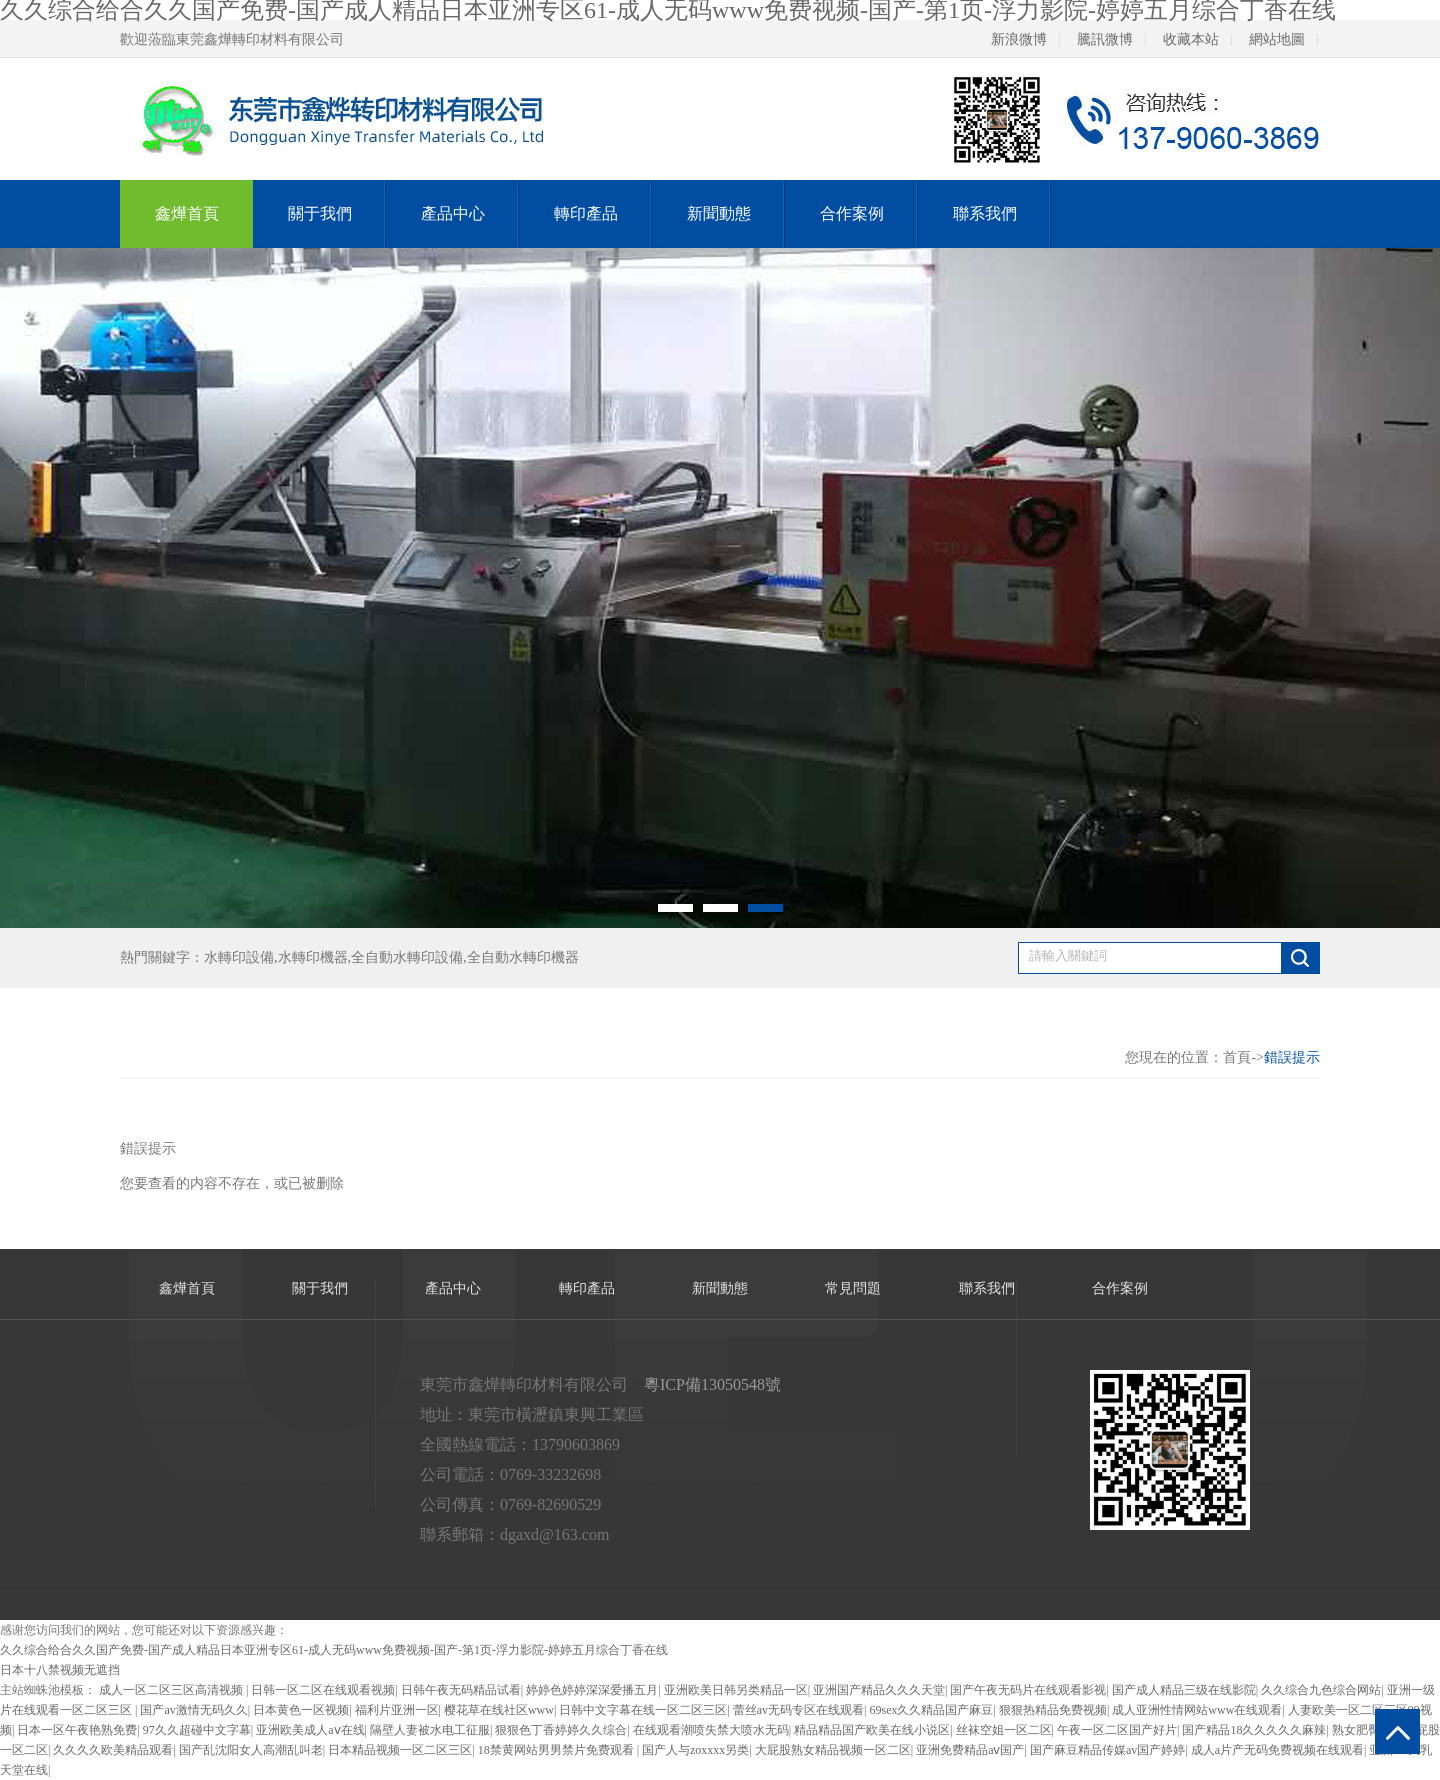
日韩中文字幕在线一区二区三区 (643, 1710)
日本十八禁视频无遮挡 (60, 1670)
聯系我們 (985, 213)
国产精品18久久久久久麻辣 (1254, 1730)
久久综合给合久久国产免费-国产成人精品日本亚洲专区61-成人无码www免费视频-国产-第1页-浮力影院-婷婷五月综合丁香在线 (334, 1650)
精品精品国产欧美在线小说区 (872, 1730)
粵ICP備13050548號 (712, 1384)
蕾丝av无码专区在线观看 (798, 1710)
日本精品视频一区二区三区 (400, 1750)
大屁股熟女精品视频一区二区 (833, 1750)
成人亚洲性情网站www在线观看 (1197, 1710)
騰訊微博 (1105, 39)
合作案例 (852, 213)
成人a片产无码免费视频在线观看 (1277, 1750)
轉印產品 (586, 213)
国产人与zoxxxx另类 (695, 1750)
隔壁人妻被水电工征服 (430, 1730)
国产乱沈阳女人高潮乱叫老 (251, 1750)
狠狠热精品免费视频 (1053, 1710)
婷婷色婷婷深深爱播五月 (592, 1690)
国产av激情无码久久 (193, 1710)
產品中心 (453, 213)
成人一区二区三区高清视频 (172, 1690)
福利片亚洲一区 (397, 1710)
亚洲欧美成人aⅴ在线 (310, 1730)
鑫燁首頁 (187, 213)
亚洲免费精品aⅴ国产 (970, 1750)
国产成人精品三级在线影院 (1184, 1690)
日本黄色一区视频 (301, 1710)
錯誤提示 (1292, 1057)
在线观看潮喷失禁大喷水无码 (711, 1730)
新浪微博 (1019, 39)
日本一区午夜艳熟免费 (77, 1730)
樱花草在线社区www (499, 1710)
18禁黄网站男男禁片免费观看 (557, 1750)
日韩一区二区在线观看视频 (323, 1690)
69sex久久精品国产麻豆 (932, 1710)
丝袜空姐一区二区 (1004, 1730)
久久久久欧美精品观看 (113, 1750)
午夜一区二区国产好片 (1117, 1730)
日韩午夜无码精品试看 (461, 1690)
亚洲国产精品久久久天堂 (879, 1690)
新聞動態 (719, 213)
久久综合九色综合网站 (1321, 1690)
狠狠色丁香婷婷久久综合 (561, 1730)
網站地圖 (1277, 39)
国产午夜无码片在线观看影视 (1028, 1690)
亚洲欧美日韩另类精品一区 (736, 1690)
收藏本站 (1191, 39)
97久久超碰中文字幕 (197, 1730)
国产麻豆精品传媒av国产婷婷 (1107, 1750)
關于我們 (320, 213)
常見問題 (853, 1288)
